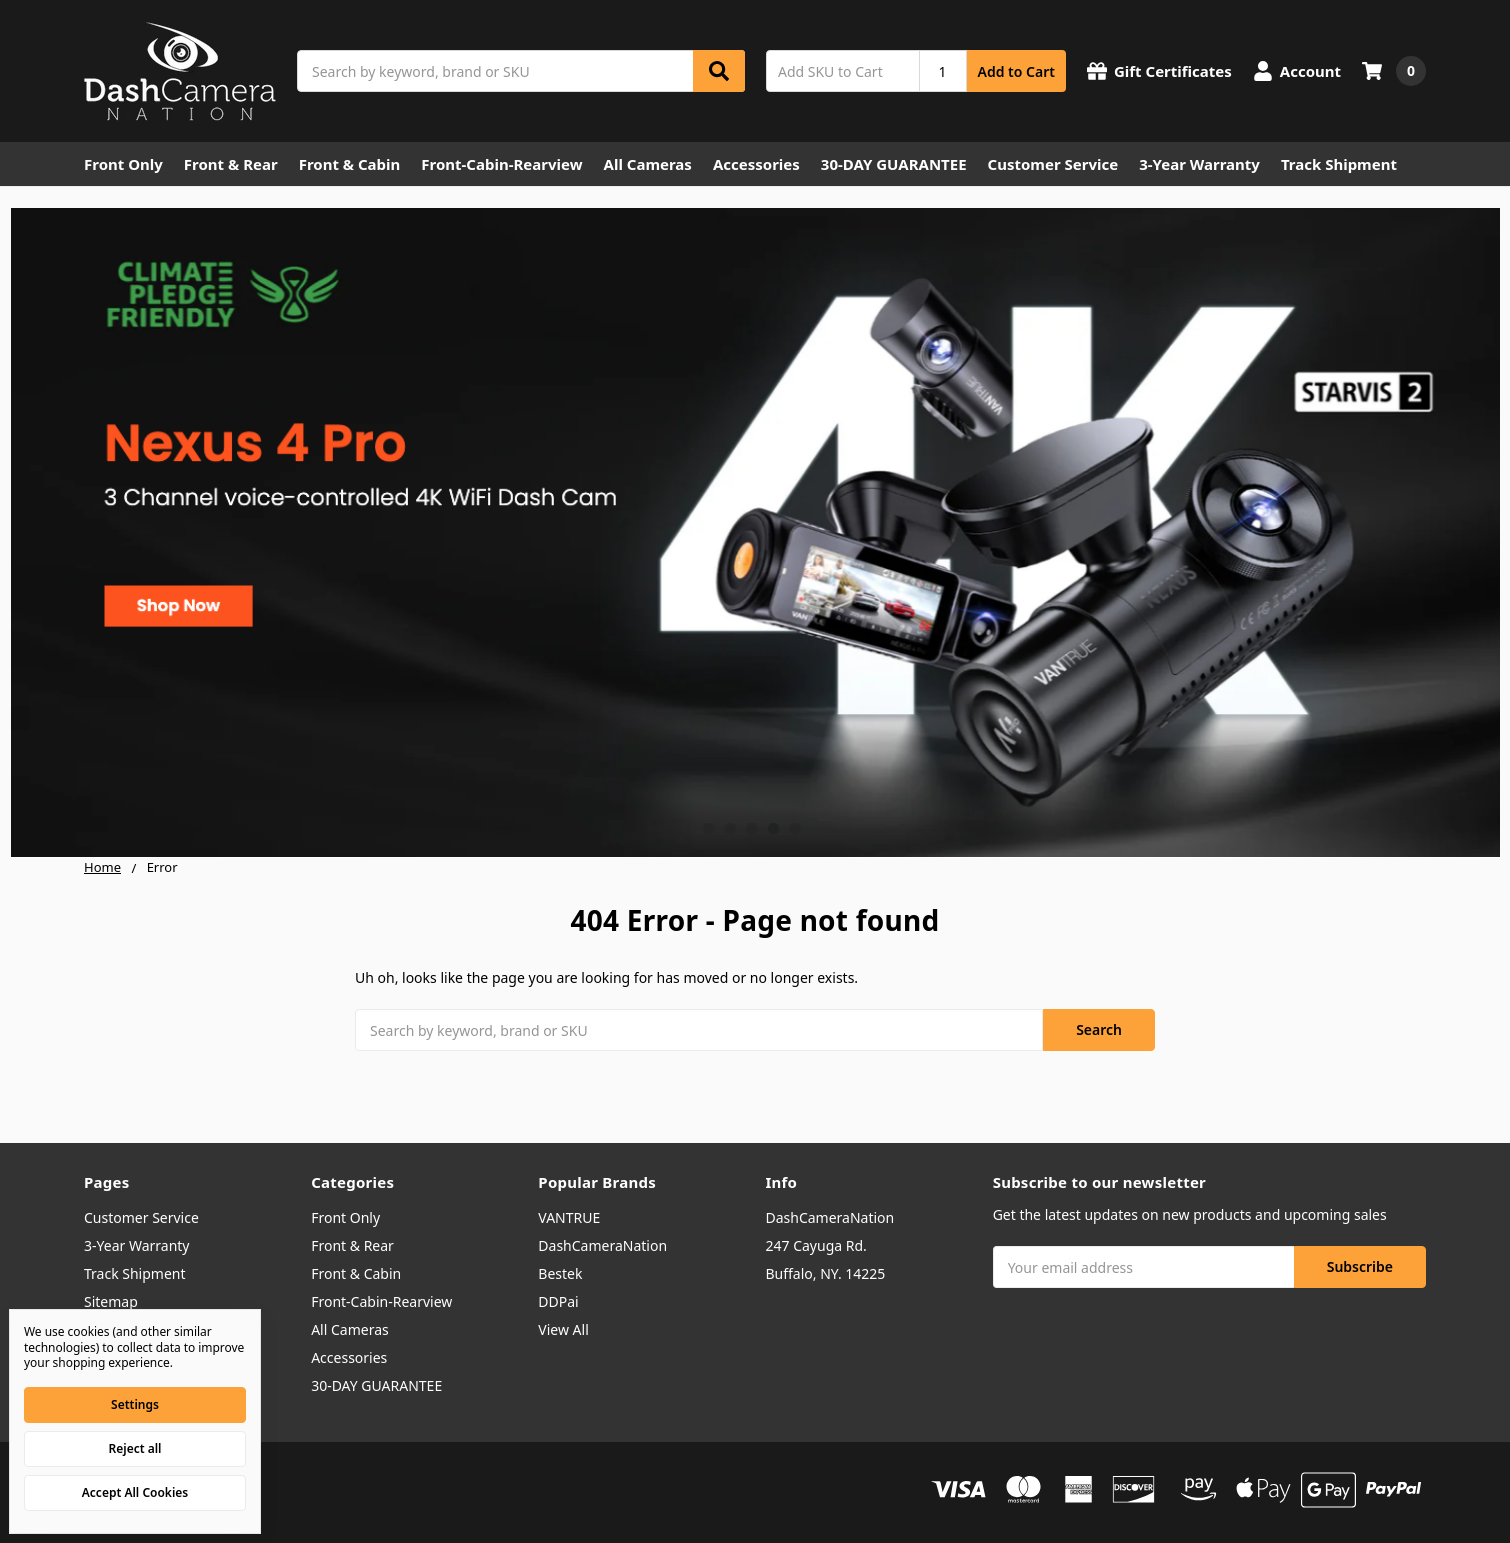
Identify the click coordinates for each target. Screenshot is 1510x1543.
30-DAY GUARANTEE (894, 164)
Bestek (560, 1273)
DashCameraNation (602, 1245)
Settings (135, 1404)
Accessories (756, 164)
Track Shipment (1339, 164)
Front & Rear (231, 164)
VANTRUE (569, 1217)
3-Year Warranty (1199, 164)
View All (563, 1329)
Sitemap (111, 1301)
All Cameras (648, 164)
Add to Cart (1016, 71)
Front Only (123, 164)
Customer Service (1053, 164)
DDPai (558, 1301)
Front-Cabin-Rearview (501, 164)
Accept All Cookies (135, 1492)
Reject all (135, 1448)
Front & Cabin (350, 164)
